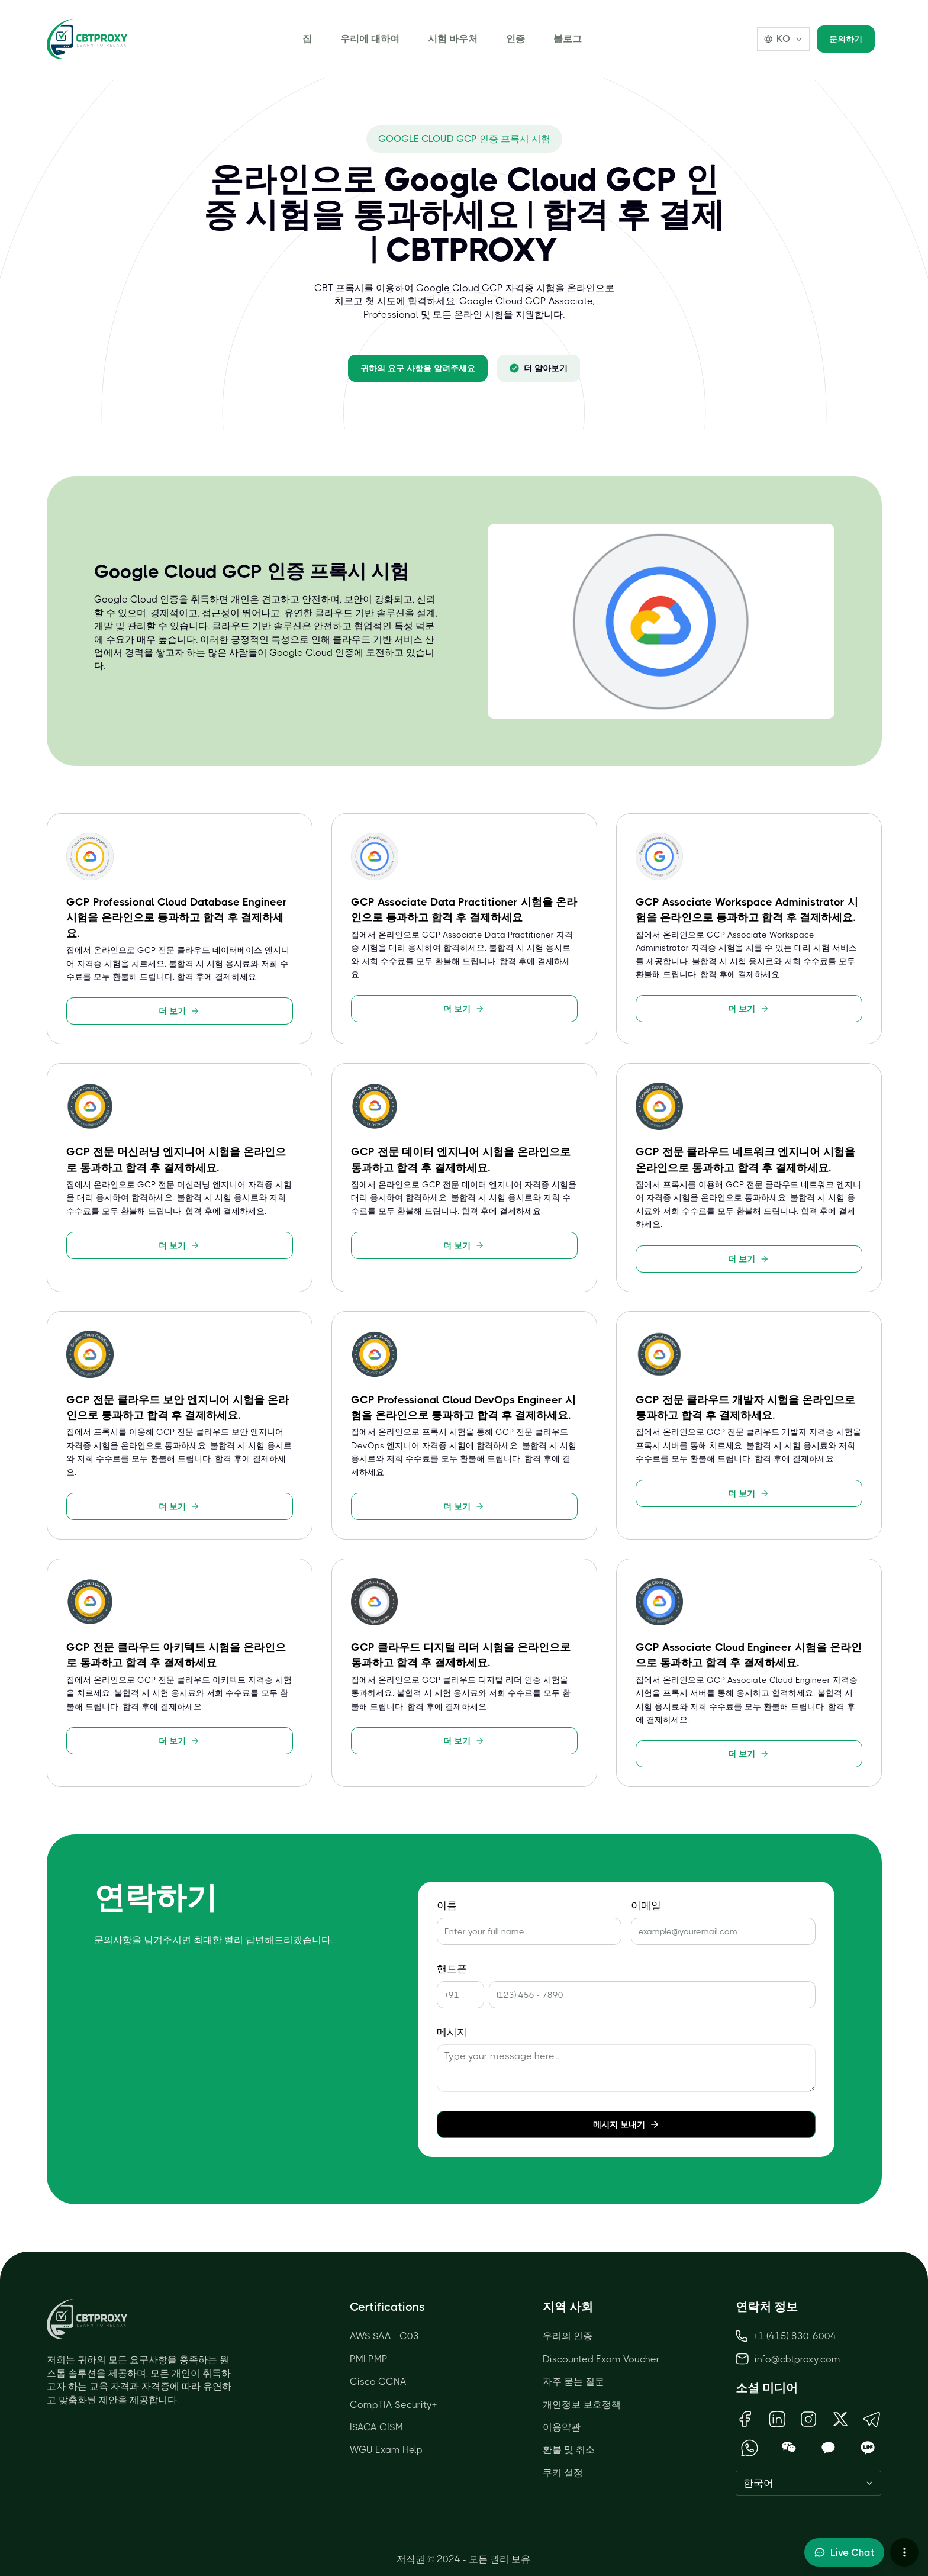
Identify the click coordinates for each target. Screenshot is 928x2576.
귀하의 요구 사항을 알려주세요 (417, 368)
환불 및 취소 (569, 2449)
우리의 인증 (567, 2336)
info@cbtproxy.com (797, 2359)
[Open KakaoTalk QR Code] (828, 2447)
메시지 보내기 (626, 2124)
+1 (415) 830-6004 (786, 2336)
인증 (515, 38)
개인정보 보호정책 (582, 2404)
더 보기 (179, 1011)
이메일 (646, 1906)
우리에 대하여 (369, 38)
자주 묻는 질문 (573, 2381)
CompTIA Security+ (393, 2404)
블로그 (567, 38)
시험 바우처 (453, 38)
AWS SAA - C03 (384, 2336)
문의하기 (845, 39)
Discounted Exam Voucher (601, 2359)
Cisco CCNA (378, 2381)
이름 (447, 1906)
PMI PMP (369, 2359)
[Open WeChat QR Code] (789, 2447)
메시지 (452, 2032)
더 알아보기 (539, 368)
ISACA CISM (376, 2427)
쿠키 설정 (563, 2472)
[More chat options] (904, 2552)
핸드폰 (452, 1969)
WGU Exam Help (386, 2449)
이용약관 (562, 2427)
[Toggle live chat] (844, 2552)
